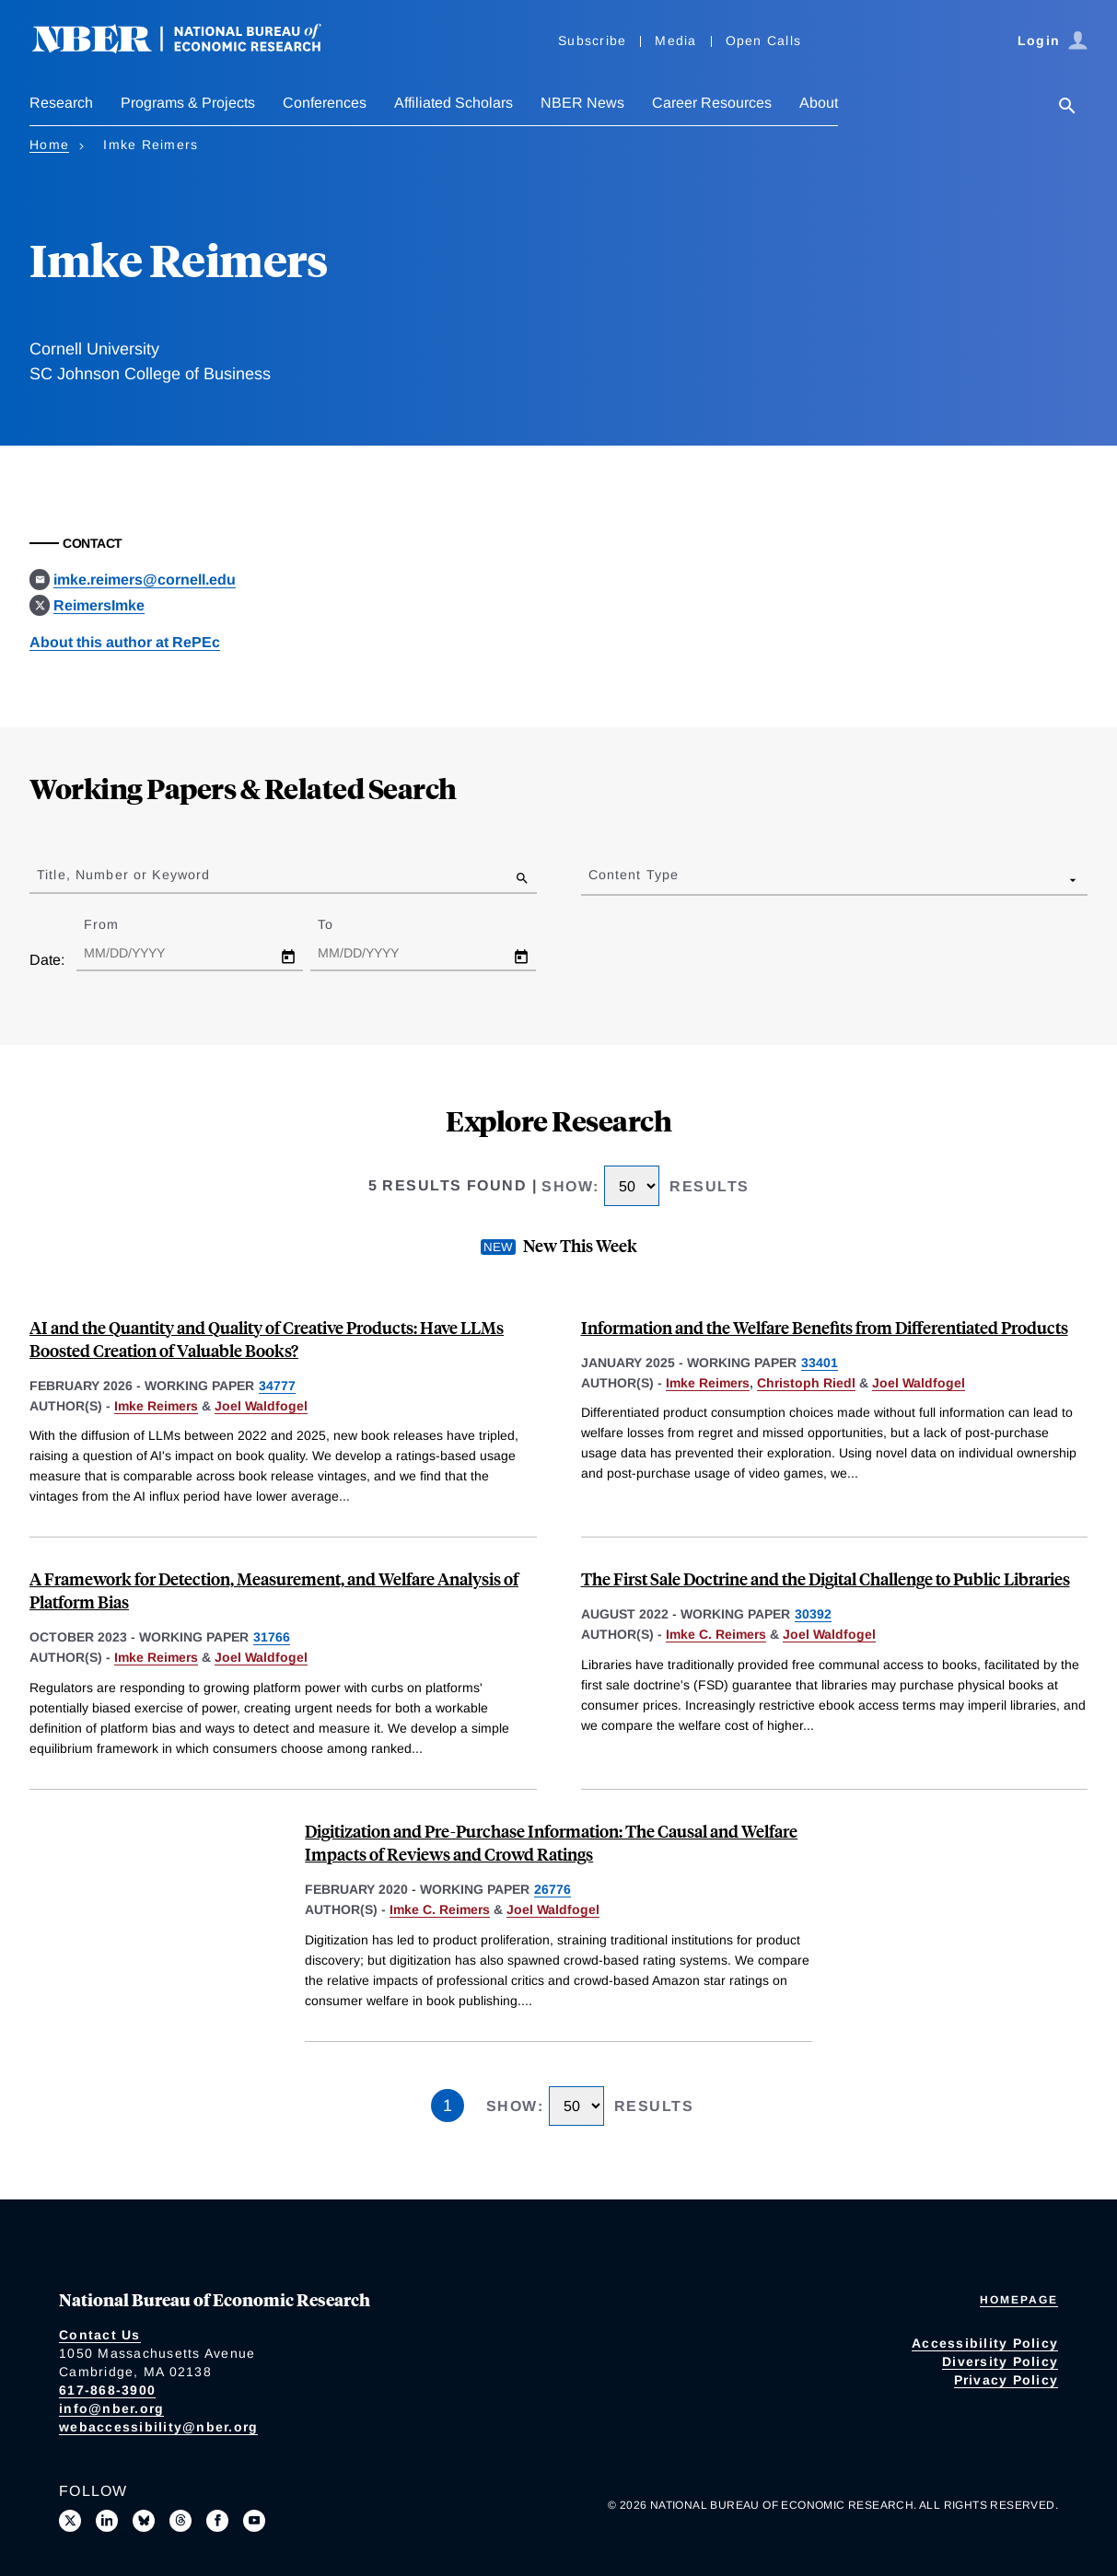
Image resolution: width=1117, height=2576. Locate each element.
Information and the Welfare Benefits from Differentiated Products (824, 1327)
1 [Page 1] (447, 2105)
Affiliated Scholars (453, 102)
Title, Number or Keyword (123, 874)
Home (49, 144)
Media (675, 40)
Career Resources (712, 102)
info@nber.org (111, 2408)
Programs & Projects (188, 102)
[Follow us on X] (70, 2521)
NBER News (582, 102)
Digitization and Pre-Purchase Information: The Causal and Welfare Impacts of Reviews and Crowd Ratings (551, 1842)
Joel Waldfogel (261, 1405)
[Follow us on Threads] (180, 2521)
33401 (819, 1362)
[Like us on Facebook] (217, 2521)
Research (61, 102)
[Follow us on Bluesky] (144, 2521)
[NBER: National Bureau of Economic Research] (191, 48)
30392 (813, 1614)
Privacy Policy (1006, 2380)
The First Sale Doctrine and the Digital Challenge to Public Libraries (825, 1578)
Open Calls (764, 40)
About (818, 102)
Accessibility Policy (985, 2343)
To (342, 924)
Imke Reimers (156, 1405)
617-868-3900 (107, 2390)
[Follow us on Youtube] (254, 2521)
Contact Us (100, 2334)
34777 (277, 1385)
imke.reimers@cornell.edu (144, 579)
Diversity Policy (1000, 2361)
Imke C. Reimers (716, 1634)
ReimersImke (99, 605)
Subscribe (592, 40)
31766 (271, 1637)
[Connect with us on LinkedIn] (107, 2521)
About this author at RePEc (124, 642)
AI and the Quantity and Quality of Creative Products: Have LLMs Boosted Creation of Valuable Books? (266, 1339)
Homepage (1019, 2299)
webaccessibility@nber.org (158, 2426)
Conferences (325, 102)
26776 (552, 1889)
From (117, 924)
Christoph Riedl (806, 1382)
